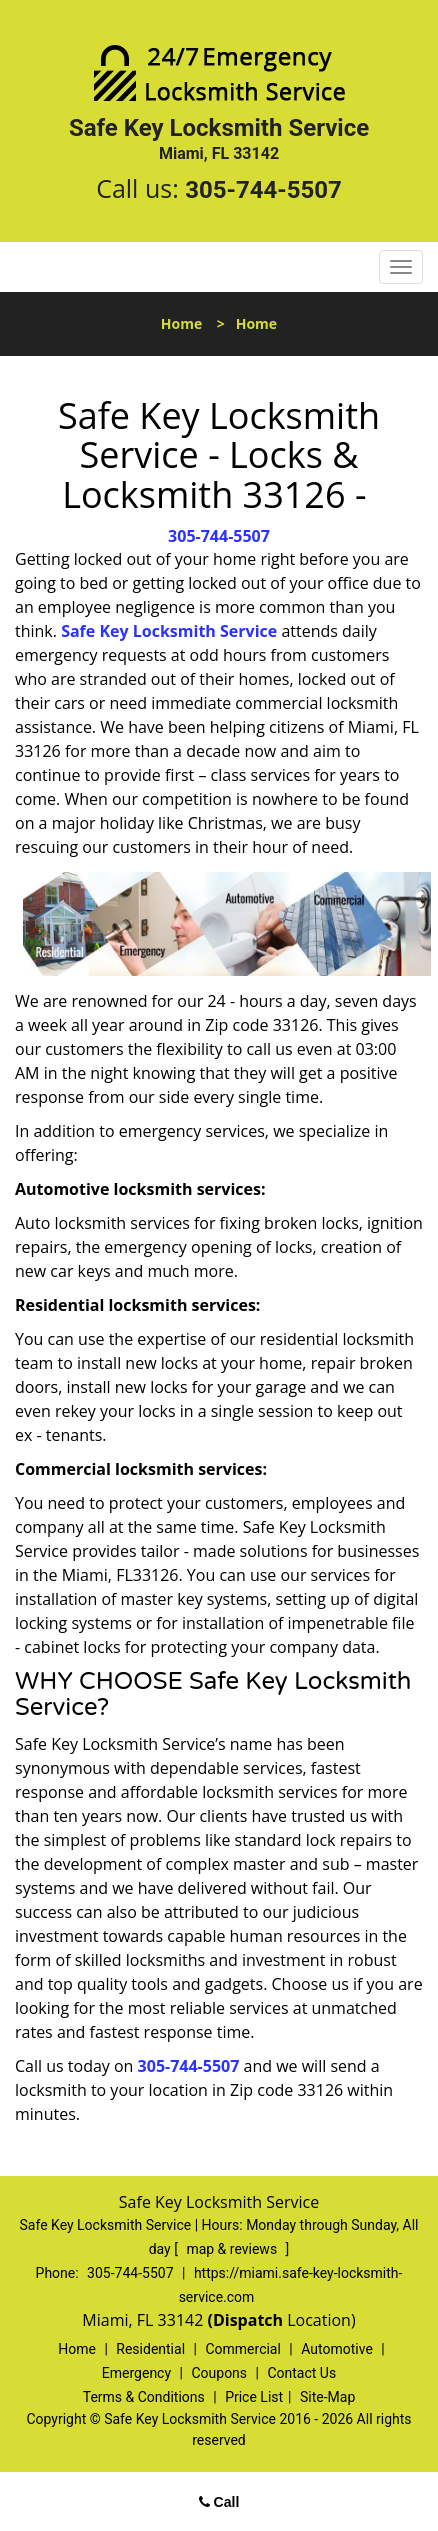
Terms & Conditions (144, 2397)
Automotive (337, 2349)
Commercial (242, 2349)
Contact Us (301, 2373)
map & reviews (233, 2249)
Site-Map (327, 2397)
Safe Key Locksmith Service (169, 631)
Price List (254, 2397)
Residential (150, 2349)
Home (181, 323)
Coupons (219, 2373)
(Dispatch (247, 2320)
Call (219, 2502)
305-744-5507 (263, 190)
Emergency (136, 2373)
